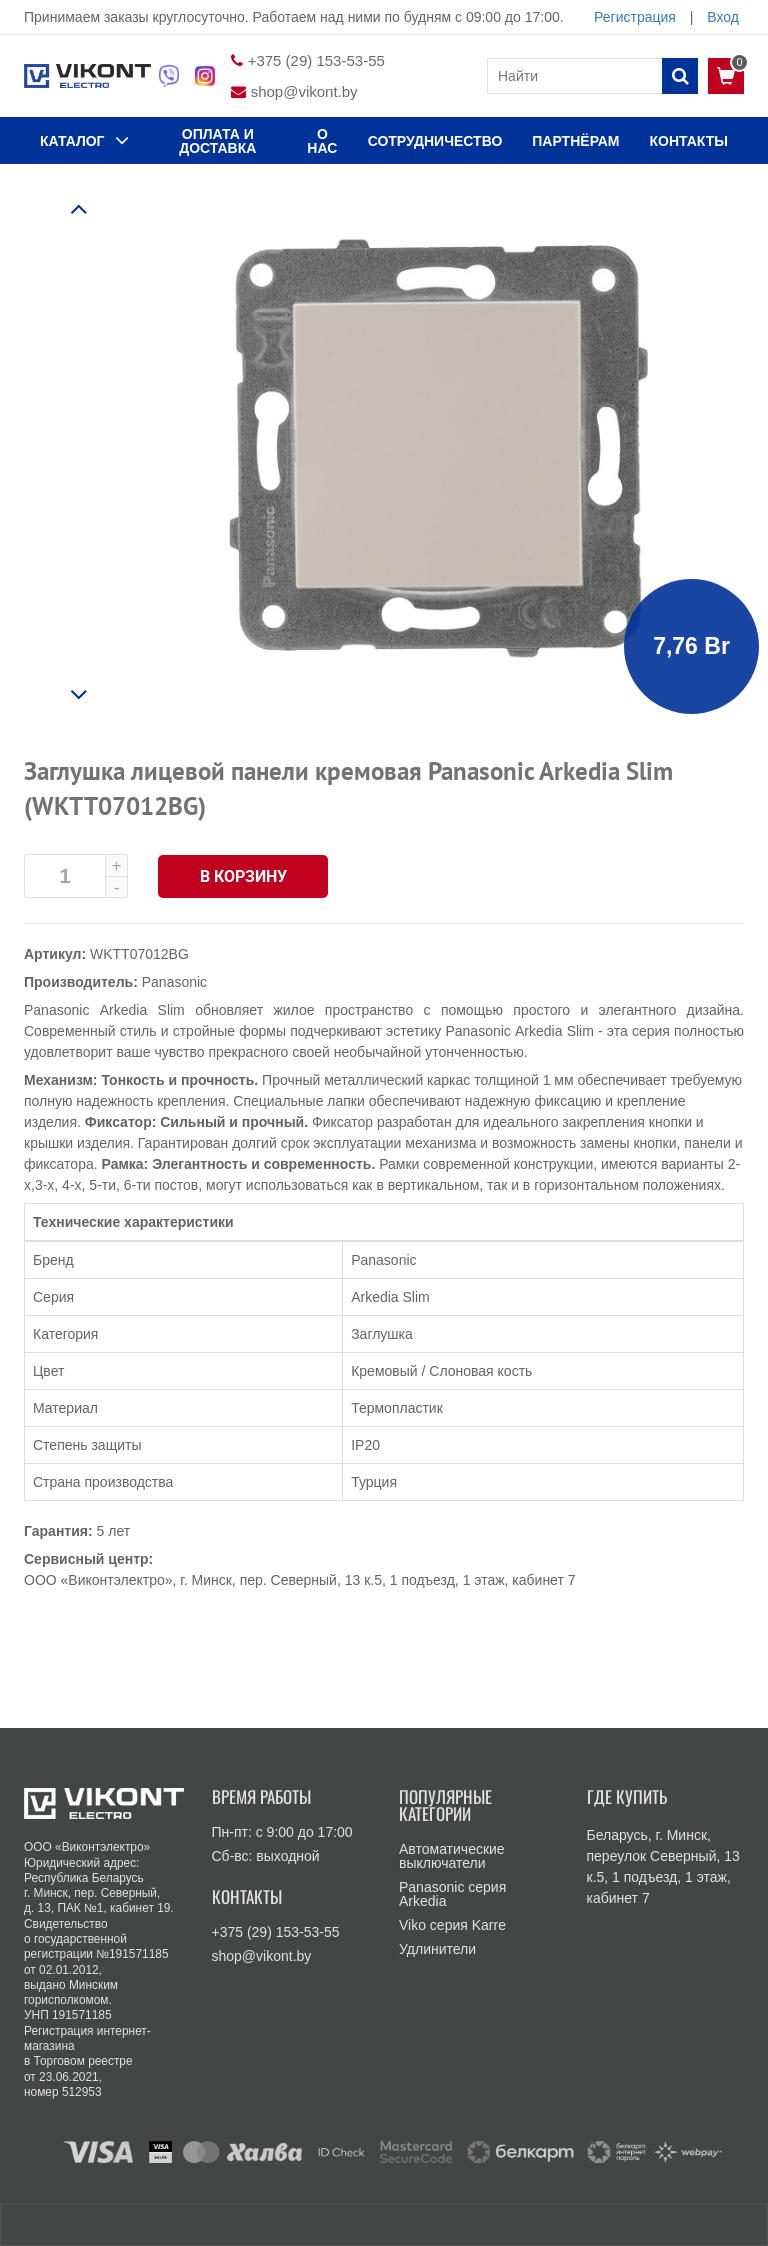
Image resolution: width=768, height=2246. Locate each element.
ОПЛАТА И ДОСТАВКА (217, 141)
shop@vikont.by (304, 91)
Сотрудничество (435, 141)
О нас (322, 141)
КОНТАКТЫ (689, 141)
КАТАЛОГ (84, 140)
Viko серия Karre (452, 1925)
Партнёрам (575, 141)
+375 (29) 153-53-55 (316, 60)
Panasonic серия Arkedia (452, 1894)
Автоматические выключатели (452, 1856)
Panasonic (174, 982)
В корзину (243, 876)
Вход (723, 17)
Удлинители (437, 1949)
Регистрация (635, 17)
